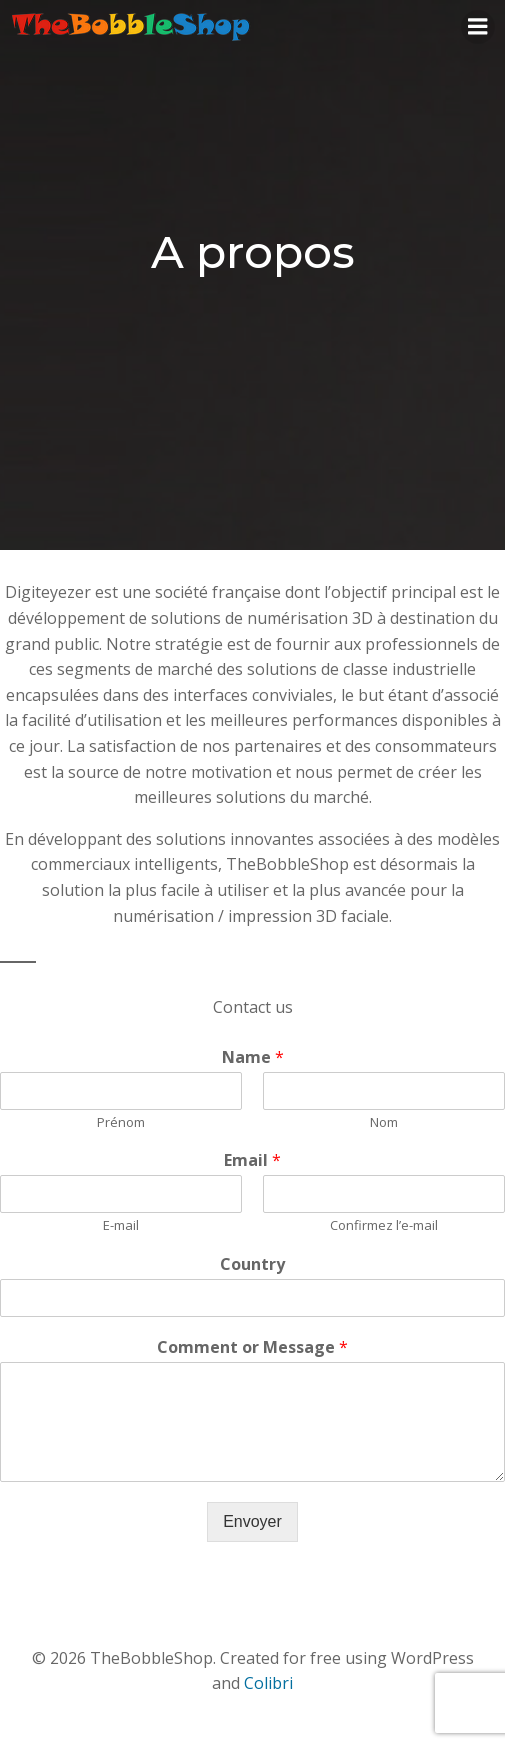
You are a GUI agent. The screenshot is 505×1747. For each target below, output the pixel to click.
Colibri (268, 1683)
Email (252, 1160)
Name (253, 1057)
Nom (384, 1122)
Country (252, 1264)
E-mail (121, 1225)
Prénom (121, 1122)
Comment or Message (252, 1347)
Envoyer (252, 1521)
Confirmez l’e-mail (384, 1225)
